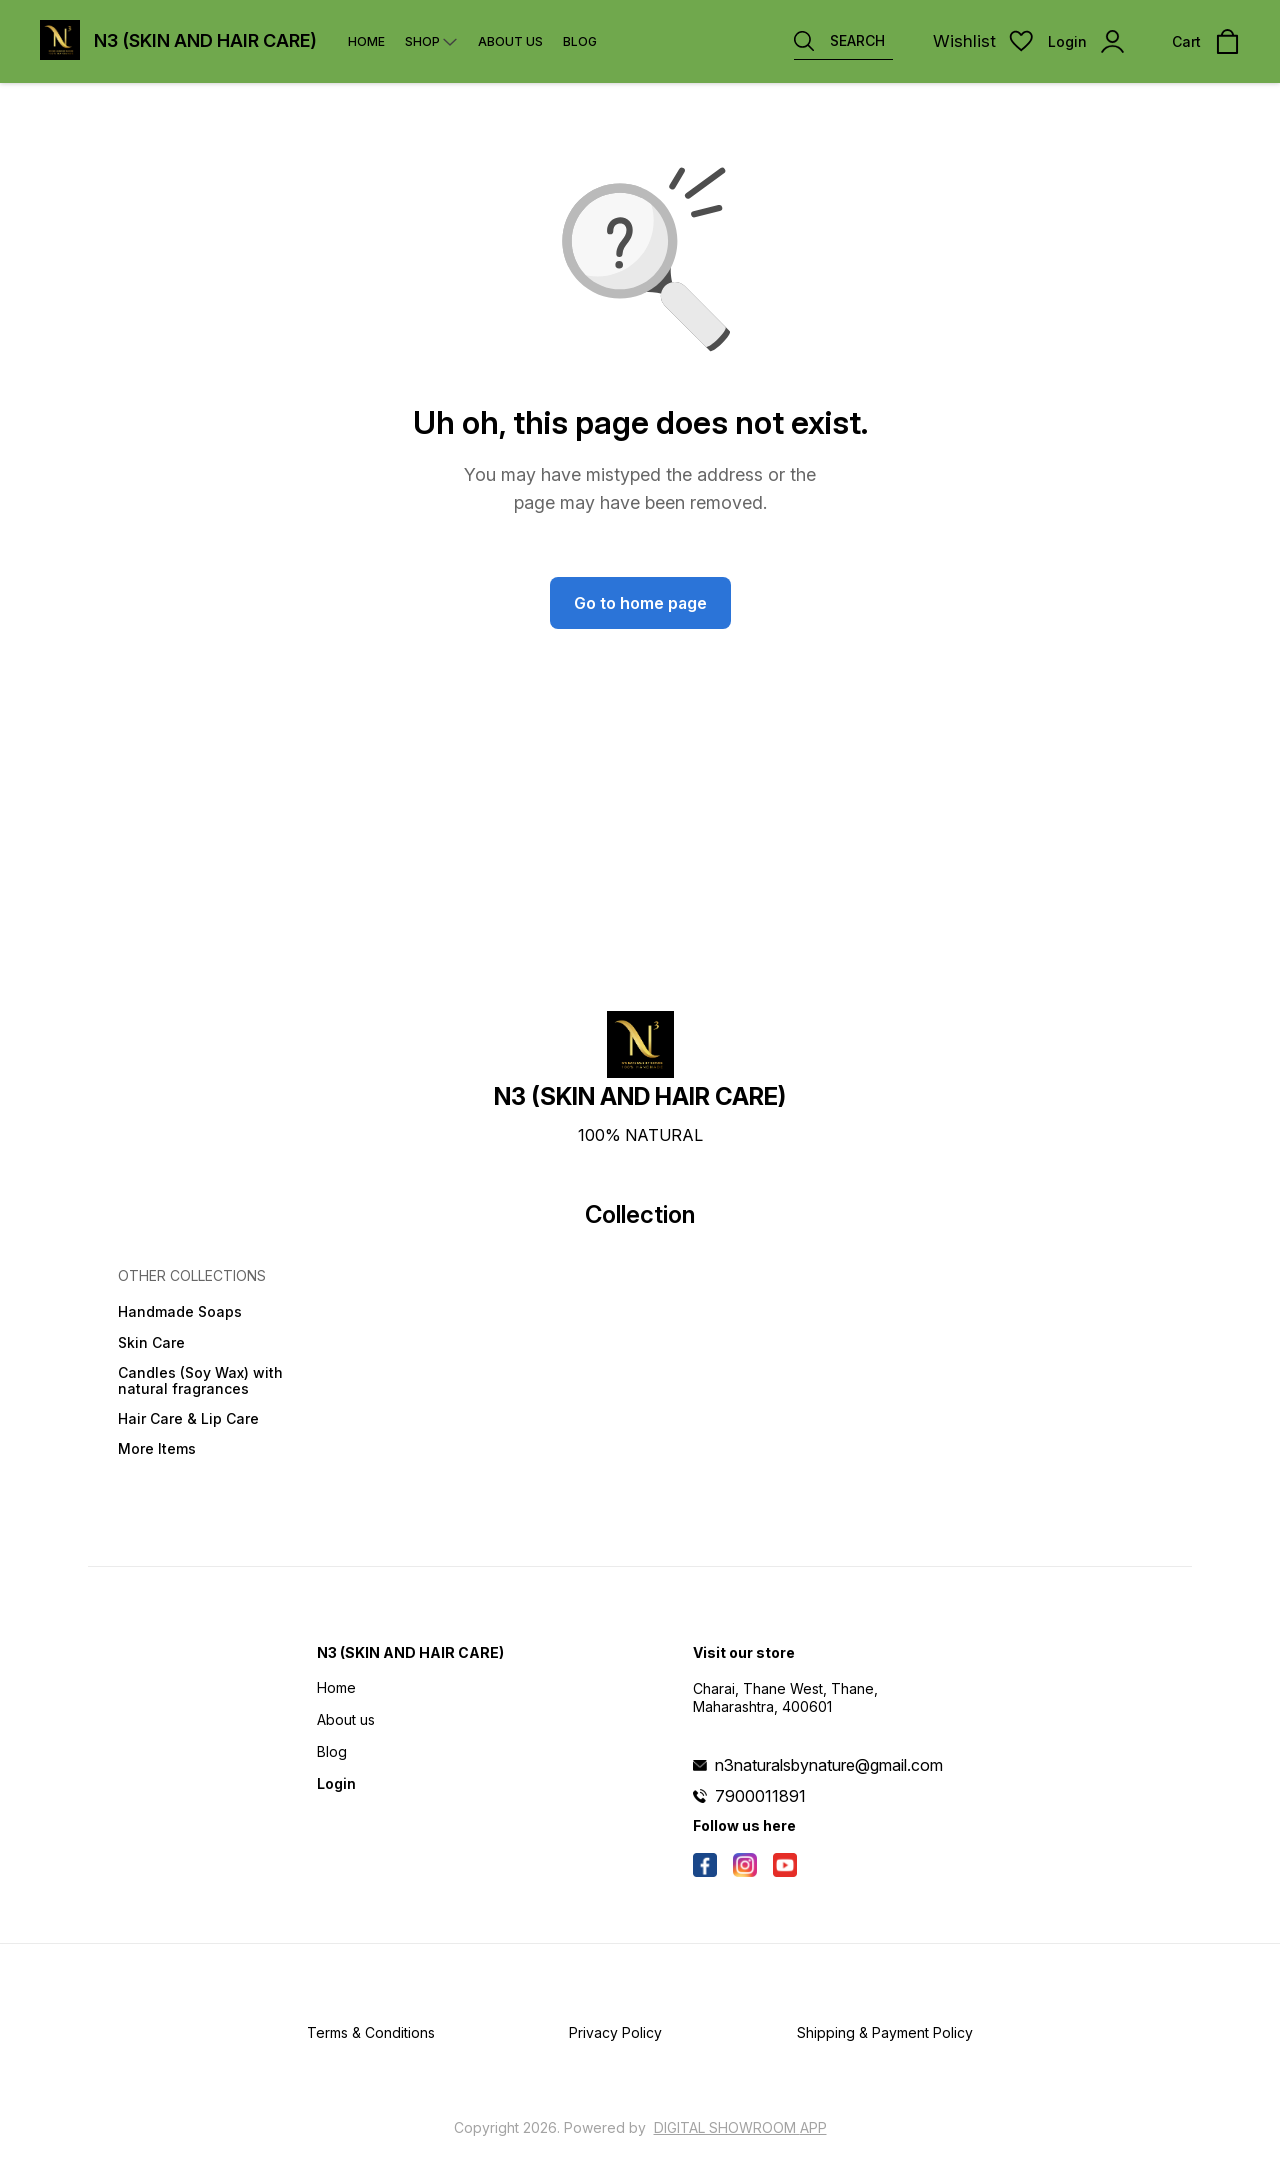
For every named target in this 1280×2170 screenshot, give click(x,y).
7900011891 (760, 1796)
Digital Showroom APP (740, 2127)
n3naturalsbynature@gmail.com (829, 1765)
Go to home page (640, 603)
